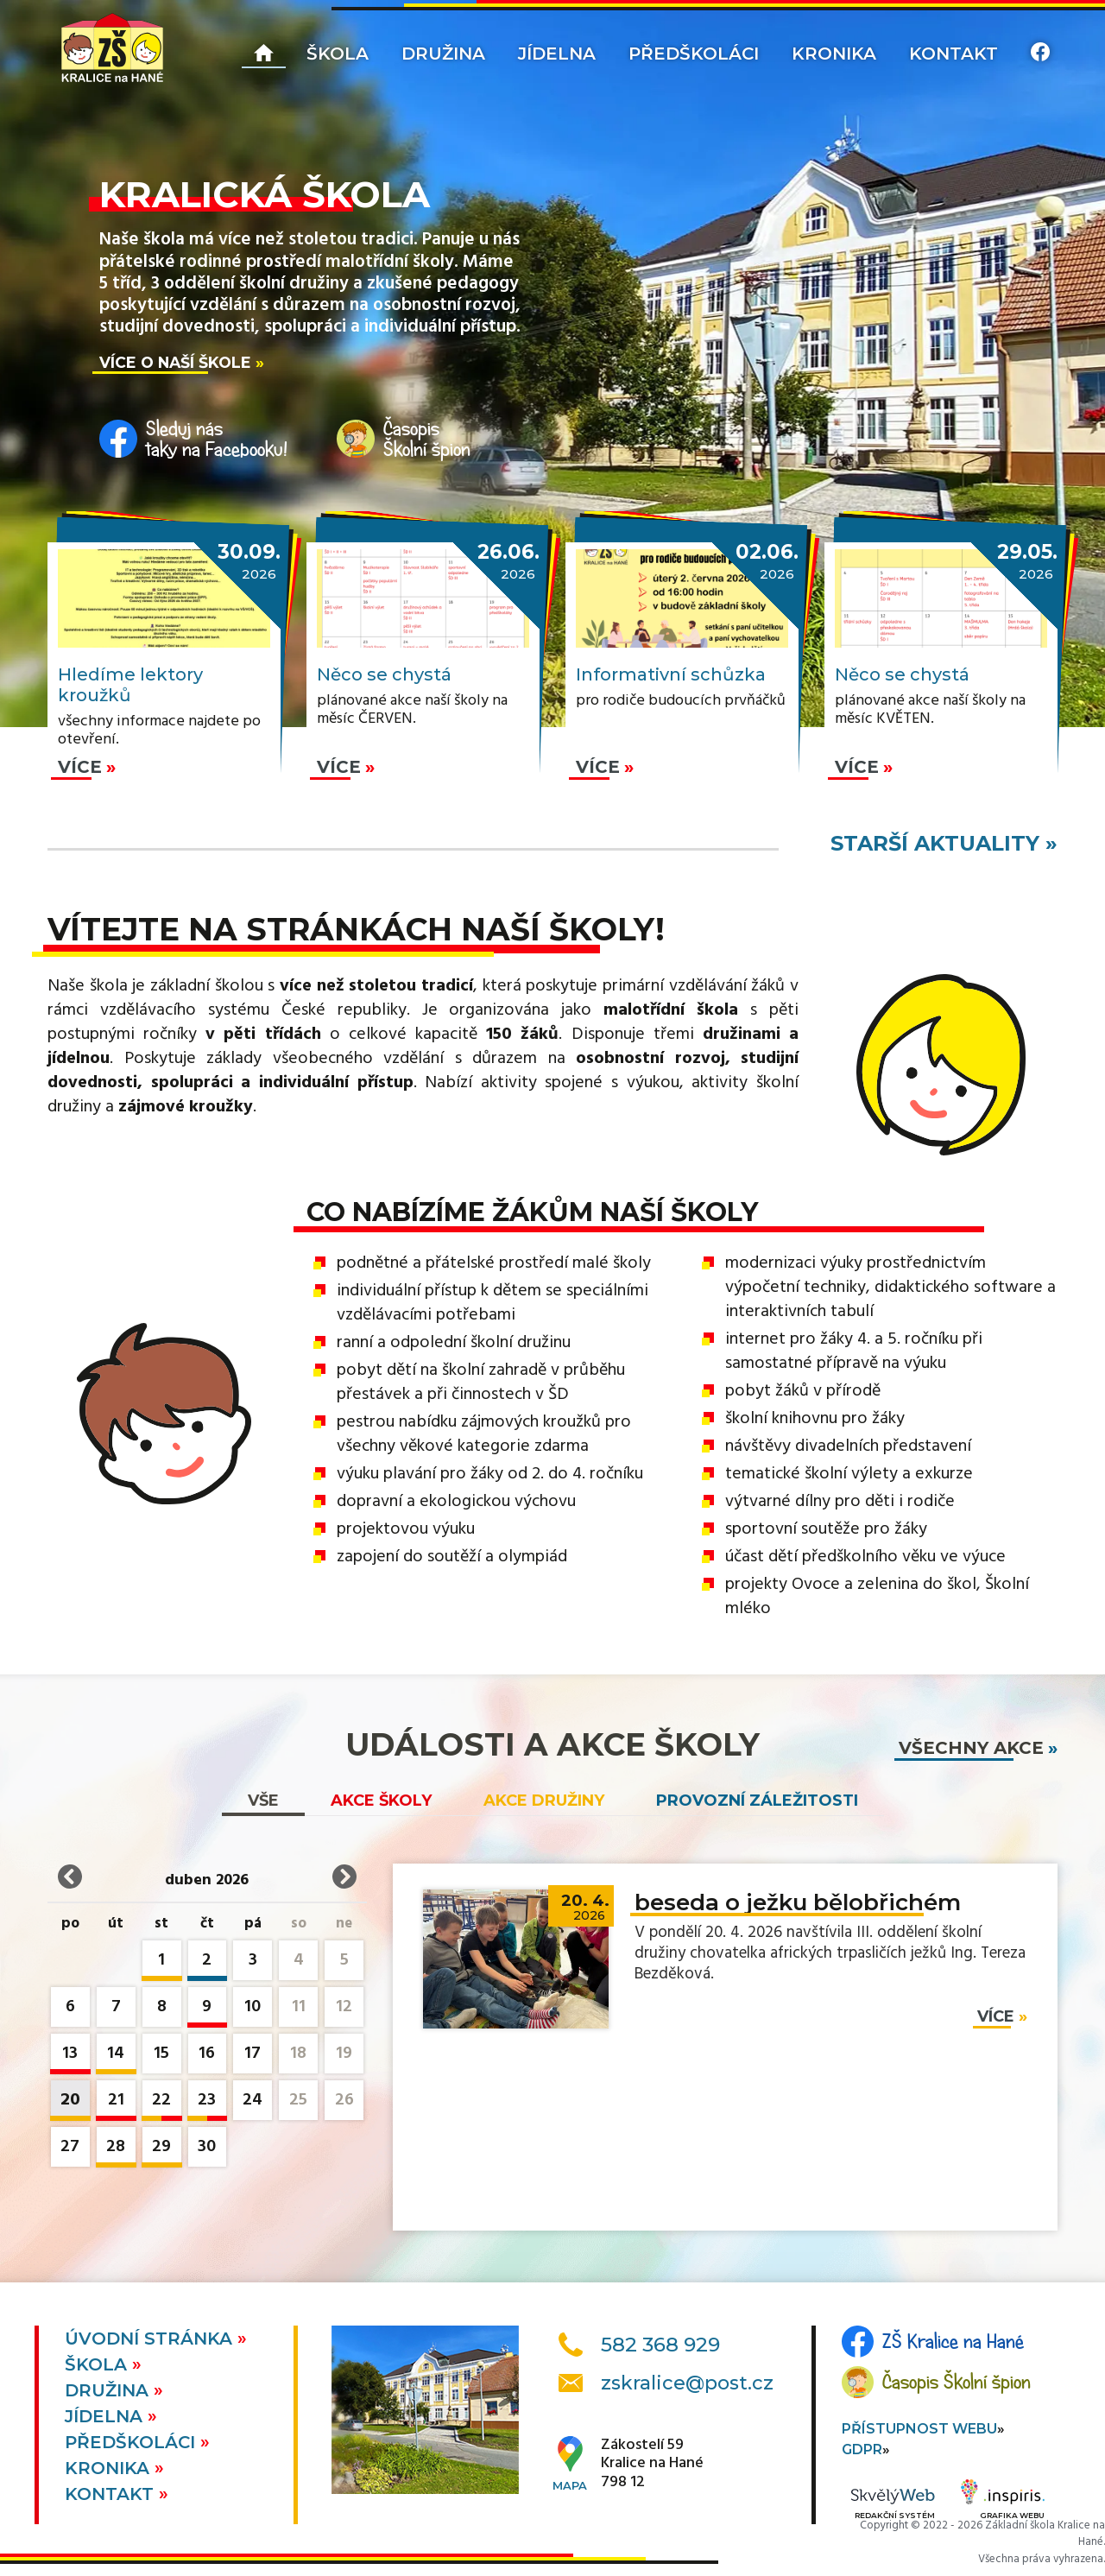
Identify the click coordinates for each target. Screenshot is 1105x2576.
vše (263, 1800)
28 (116, 2150)
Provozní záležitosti (757, 1800)
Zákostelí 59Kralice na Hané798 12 (652, 2464)
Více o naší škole (175, 362)
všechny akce (971, 1747)
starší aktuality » (944, 843)
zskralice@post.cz (687, 2383)
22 (161, 2103)
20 (70, 2103)
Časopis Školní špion (956, 2382)
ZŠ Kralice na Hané (953, 2341)
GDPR (862, 2449)
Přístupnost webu (919, 2429)
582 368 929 (660, 2344)
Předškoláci (693, 53)
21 (116, 2103)
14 (116, 2056)
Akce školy (381, 1800)
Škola (337, 53)
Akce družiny (543, 1800)
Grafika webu (1003, 2502)
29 (161, 2150)
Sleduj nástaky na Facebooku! (216, 438)
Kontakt (953, 53)
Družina (443, 53)
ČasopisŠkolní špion (426, 438)
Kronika (834, 53)
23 (207, 2103)
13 (70, 2056)
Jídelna (557, 53)
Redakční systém (892, 2505)
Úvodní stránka (151, 2338)
